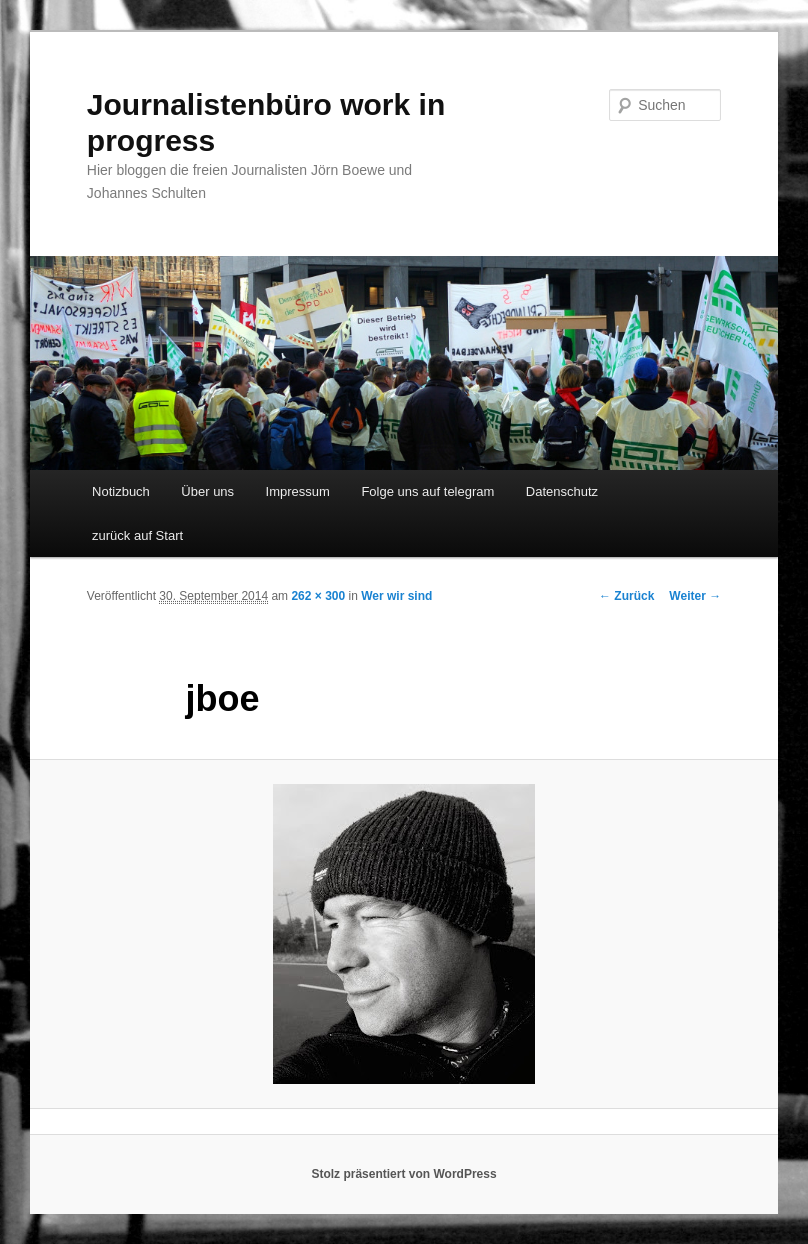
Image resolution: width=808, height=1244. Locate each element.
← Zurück (626, 596)
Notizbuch (121, 491)
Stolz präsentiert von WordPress (403, 1174)
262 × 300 (318, 596)
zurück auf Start (137, 535)
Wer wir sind (396, 596)
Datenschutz (562, 491)
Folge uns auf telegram (427, 491)
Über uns (207, 491)
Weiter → (695, 596)
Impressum (298, 491)
